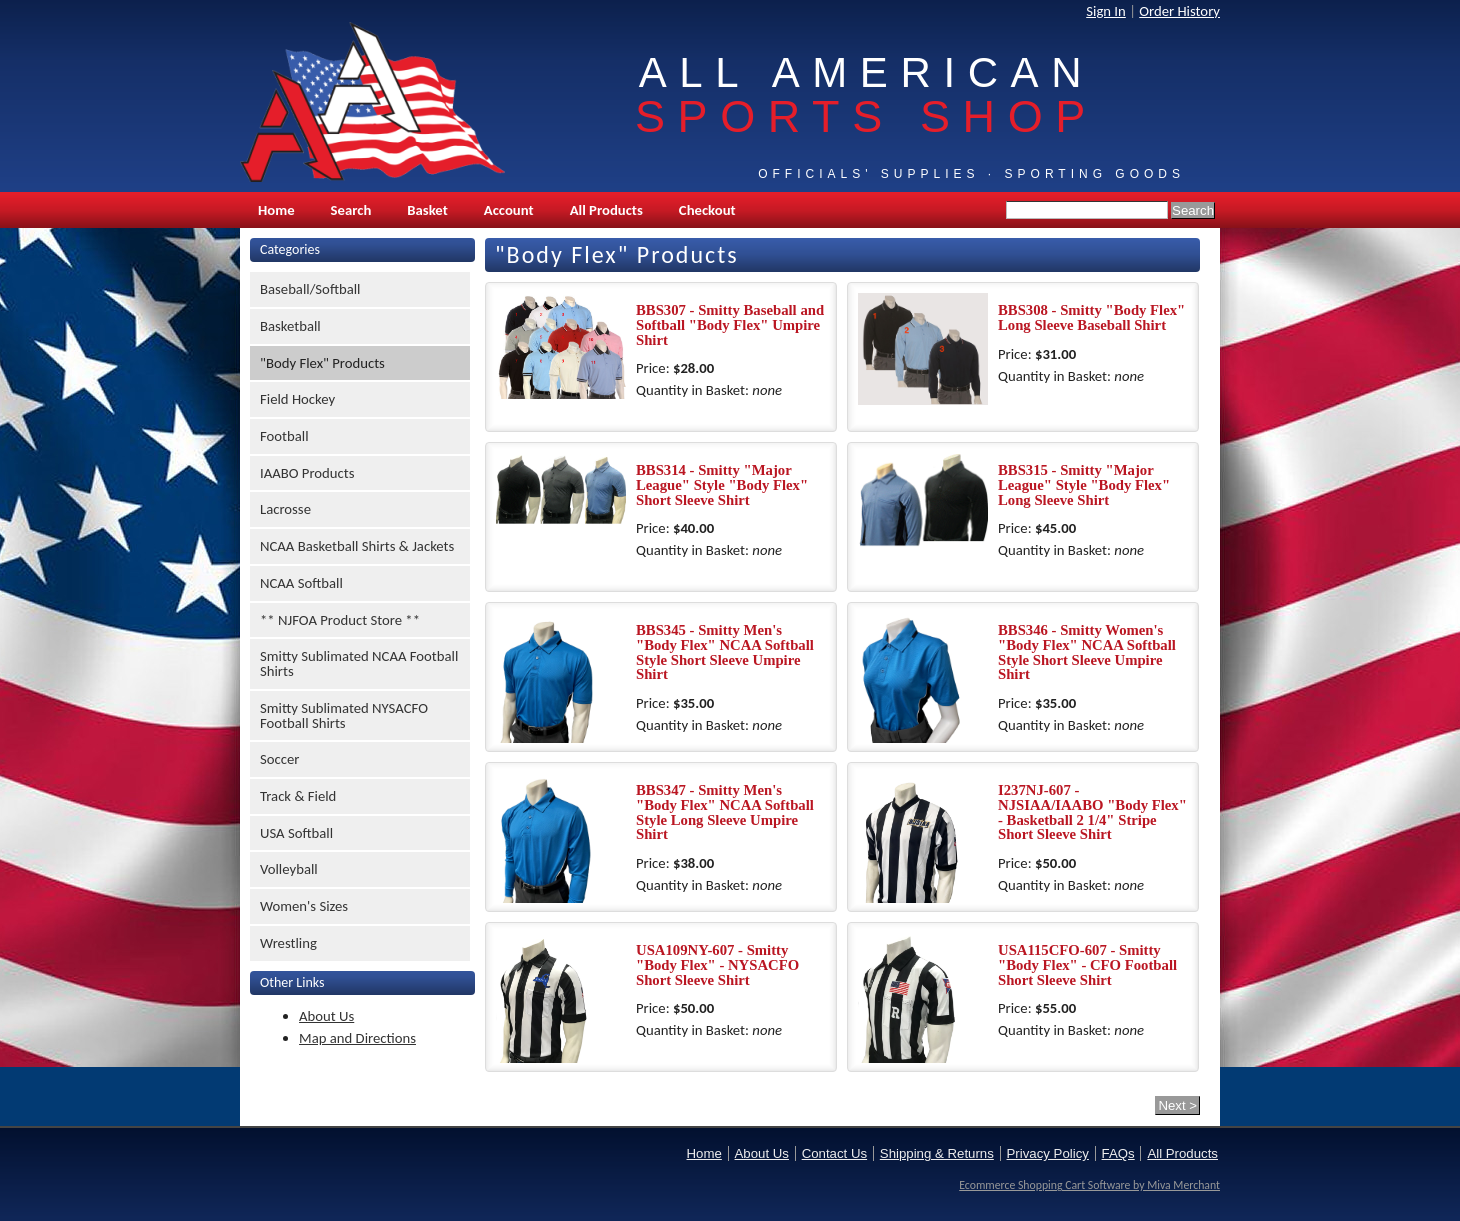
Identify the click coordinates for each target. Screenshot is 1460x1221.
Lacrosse (285, 509)
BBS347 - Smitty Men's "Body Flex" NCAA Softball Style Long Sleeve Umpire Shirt (725, 812)
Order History (1179, 11)
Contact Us (834, 1153)
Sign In (1106, 11)
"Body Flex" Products (322, 363)
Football (284, 436)
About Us (326, 1016)
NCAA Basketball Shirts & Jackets (357, 546)
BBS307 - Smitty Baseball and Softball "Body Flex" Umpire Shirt (730, 324)
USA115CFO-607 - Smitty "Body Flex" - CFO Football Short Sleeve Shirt (1087, 964)
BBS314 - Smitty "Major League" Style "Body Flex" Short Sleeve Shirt (722, 484)
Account (509, 210)
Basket (427, 210)
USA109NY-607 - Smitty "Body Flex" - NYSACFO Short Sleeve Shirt (717, 964)
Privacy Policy (1048, 1153)
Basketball (290, 326)
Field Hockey (297, 399)
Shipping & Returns (937, 1153)
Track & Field (298, 796)
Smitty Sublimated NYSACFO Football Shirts (344, 715)
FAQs (1118, 1153)
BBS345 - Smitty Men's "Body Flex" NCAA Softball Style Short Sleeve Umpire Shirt (725, 652)
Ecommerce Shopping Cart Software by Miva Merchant (1089, 1185)
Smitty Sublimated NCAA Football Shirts (359, 663)
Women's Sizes (304, 906)
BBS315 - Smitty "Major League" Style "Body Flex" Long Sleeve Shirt (1084, 484)
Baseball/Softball (310, 289)
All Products (606, 210)
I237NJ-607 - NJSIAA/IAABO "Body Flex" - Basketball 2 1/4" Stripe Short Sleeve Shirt (1092, 812)
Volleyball (289, 869)
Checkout (707, 210)
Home (276, 210)
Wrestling (288, 943)
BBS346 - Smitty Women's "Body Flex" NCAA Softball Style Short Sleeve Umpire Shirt (1087, 652)
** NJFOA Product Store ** (340, 620)
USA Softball (296, 833)
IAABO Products (307, 473)
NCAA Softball (301, 583)
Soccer (279, 759)
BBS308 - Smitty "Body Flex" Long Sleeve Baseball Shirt (1091, 317)
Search (351, 210)
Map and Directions (357, 1038)
